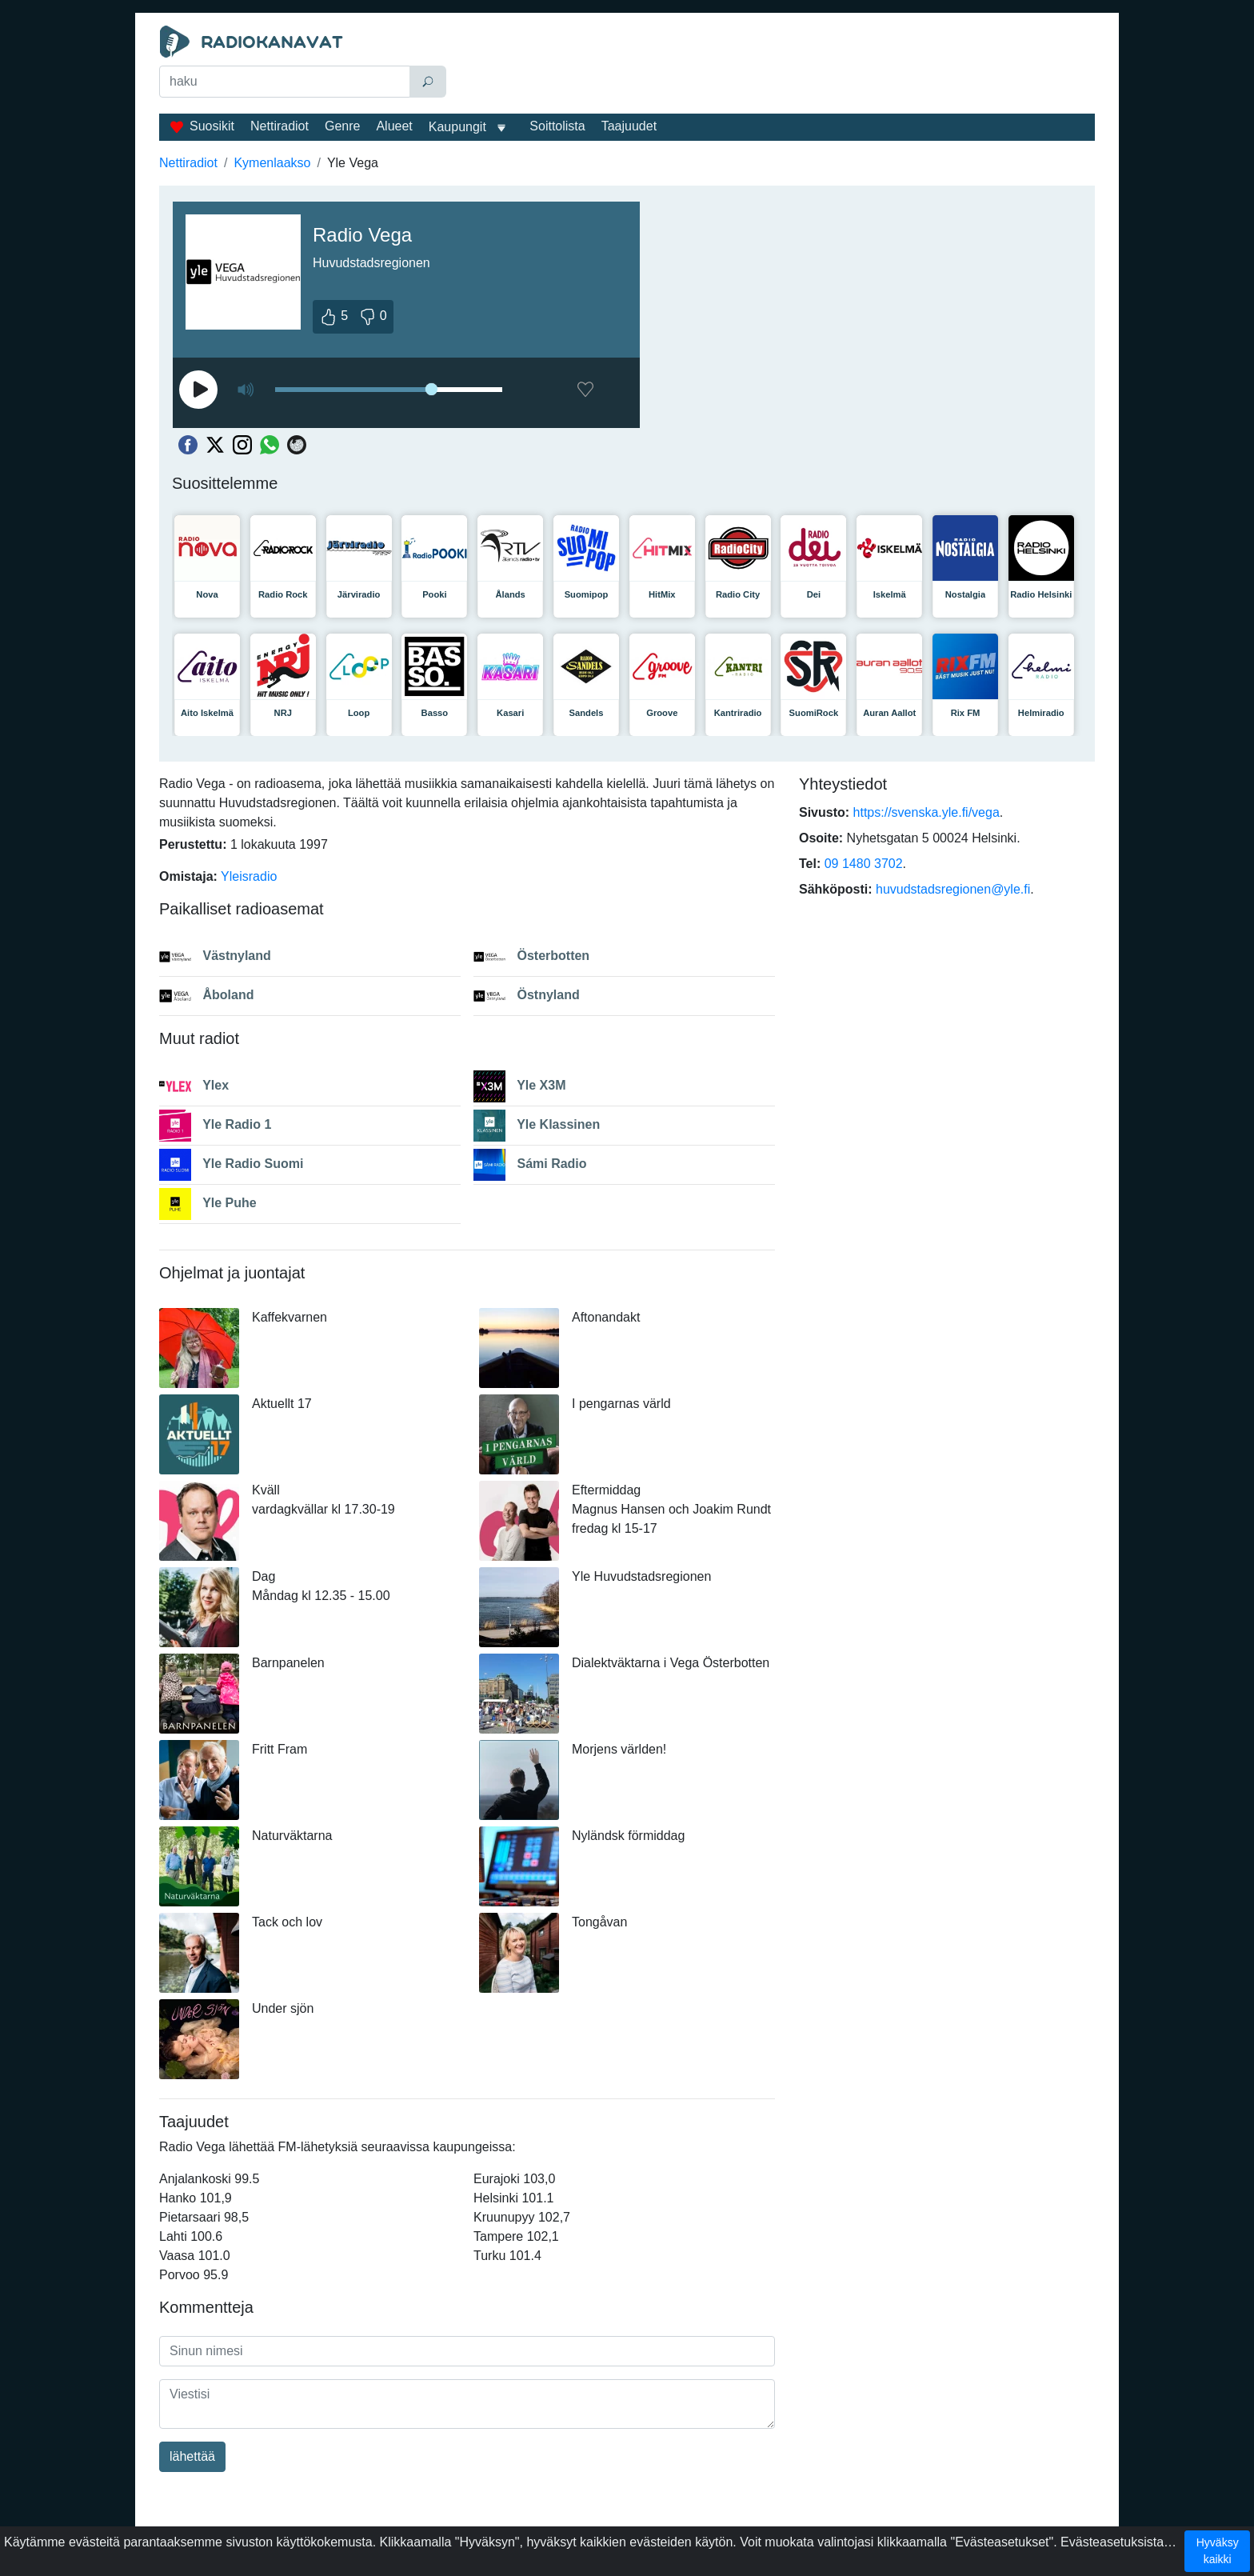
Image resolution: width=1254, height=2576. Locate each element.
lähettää (192, 2456)
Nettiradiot (279, 126)
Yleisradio (249, 876)
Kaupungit (457, 127)
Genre (342, 126)
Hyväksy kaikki (1217, 2551)
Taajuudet (629, 126)
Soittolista (557, 126)
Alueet (394, 126)
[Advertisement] (774, 66)
